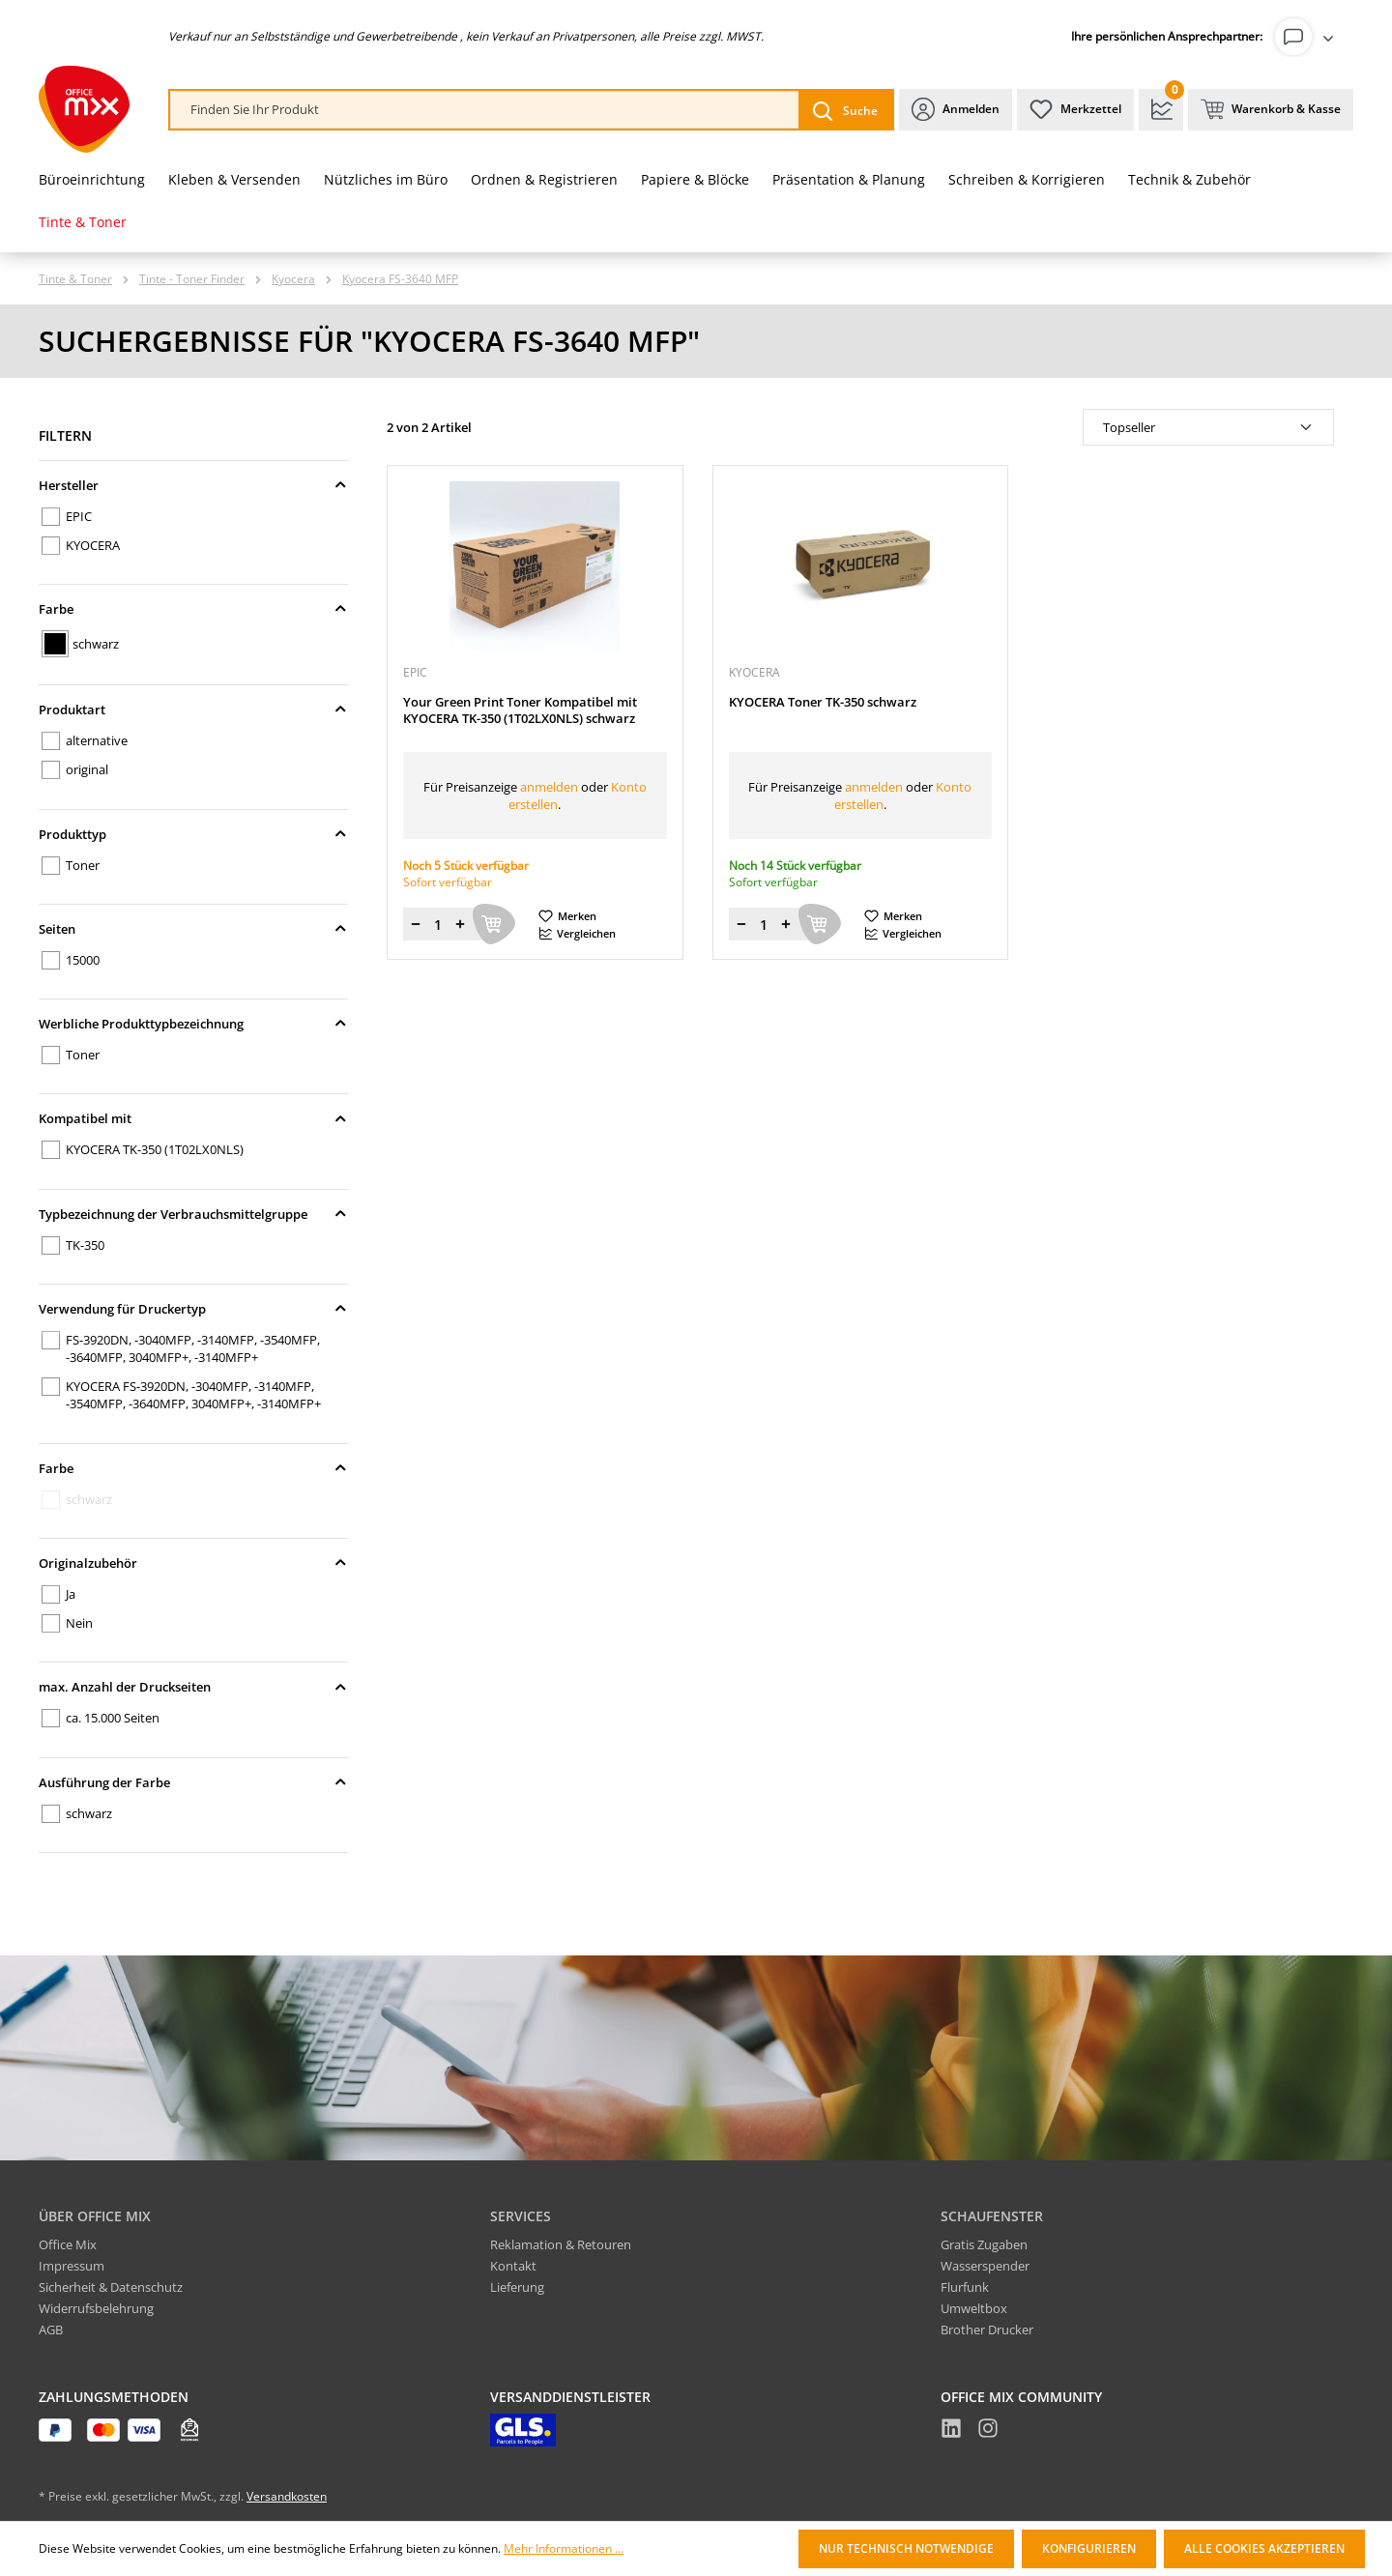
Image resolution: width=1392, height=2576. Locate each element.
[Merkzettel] (1075, 109)
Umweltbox (974, 2308)
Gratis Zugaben (984, 2244)
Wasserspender (985, 2265)
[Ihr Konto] (1307, 36)
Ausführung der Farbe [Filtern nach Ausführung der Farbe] (193, 1782)
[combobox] (484, 110)
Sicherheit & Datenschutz (111, 2287)
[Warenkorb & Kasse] (1270, 109)
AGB (51, 2329)
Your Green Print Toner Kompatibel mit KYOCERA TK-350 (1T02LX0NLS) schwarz (520, 710)
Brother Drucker (987, 2329)
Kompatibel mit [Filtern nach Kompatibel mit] (193, 1118)
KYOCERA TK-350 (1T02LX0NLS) (155, 1149)
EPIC (79, 516)
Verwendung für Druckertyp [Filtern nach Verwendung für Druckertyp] (193, 1308)
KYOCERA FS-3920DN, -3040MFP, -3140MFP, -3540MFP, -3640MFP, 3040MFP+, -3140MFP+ (193, 1394)
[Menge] (438, 924)
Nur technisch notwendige (906, 2548)
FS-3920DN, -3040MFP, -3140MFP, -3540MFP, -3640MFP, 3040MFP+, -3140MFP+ (193, 1348)
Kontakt (513, 2265)
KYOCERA (93, 545)
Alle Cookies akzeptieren (1264, 2548)
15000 (83, 960)
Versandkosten (286, 2496)
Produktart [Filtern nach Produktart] (193, 709)
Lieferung (517, 2287)
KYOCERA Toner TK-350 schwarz (822, 702)
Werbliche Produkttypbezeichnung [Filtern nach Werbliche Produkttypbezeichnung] (193, 1023)
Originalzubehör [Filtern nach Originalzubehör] (193, 1563)
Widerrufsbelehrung (96, 2308)
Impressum (71, 2265)
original (87, 769)
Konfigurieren (1089, 2548)
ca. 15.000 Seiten (113, 1717)
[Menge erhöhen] (460, 924)
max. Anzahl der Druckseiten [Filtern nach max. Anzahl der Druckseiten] (193, 1686)
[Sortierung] (1208, 427)
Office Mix (68, 2244)
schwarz (95, 643)
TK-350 (85, 1245)
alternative (97, 740)
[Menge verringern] (415, 924)
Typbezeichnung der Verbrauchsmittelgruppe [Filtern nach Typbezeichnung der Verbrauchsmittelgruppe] (193, 1214)
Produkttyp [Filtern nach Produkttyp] (193, 834)
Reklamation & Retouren (560, 2244)
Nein (79, 1623)
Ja (70, 1594)
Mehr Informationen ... (564, 2549)
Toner (83, 865)
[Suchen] (845, 110)
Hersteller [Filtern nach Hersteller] (193, 485)
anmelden (549, 787)
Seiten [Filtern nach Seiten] (193, 929)
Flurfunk (965, 2287)
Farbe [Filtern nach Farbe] (193, 609)
